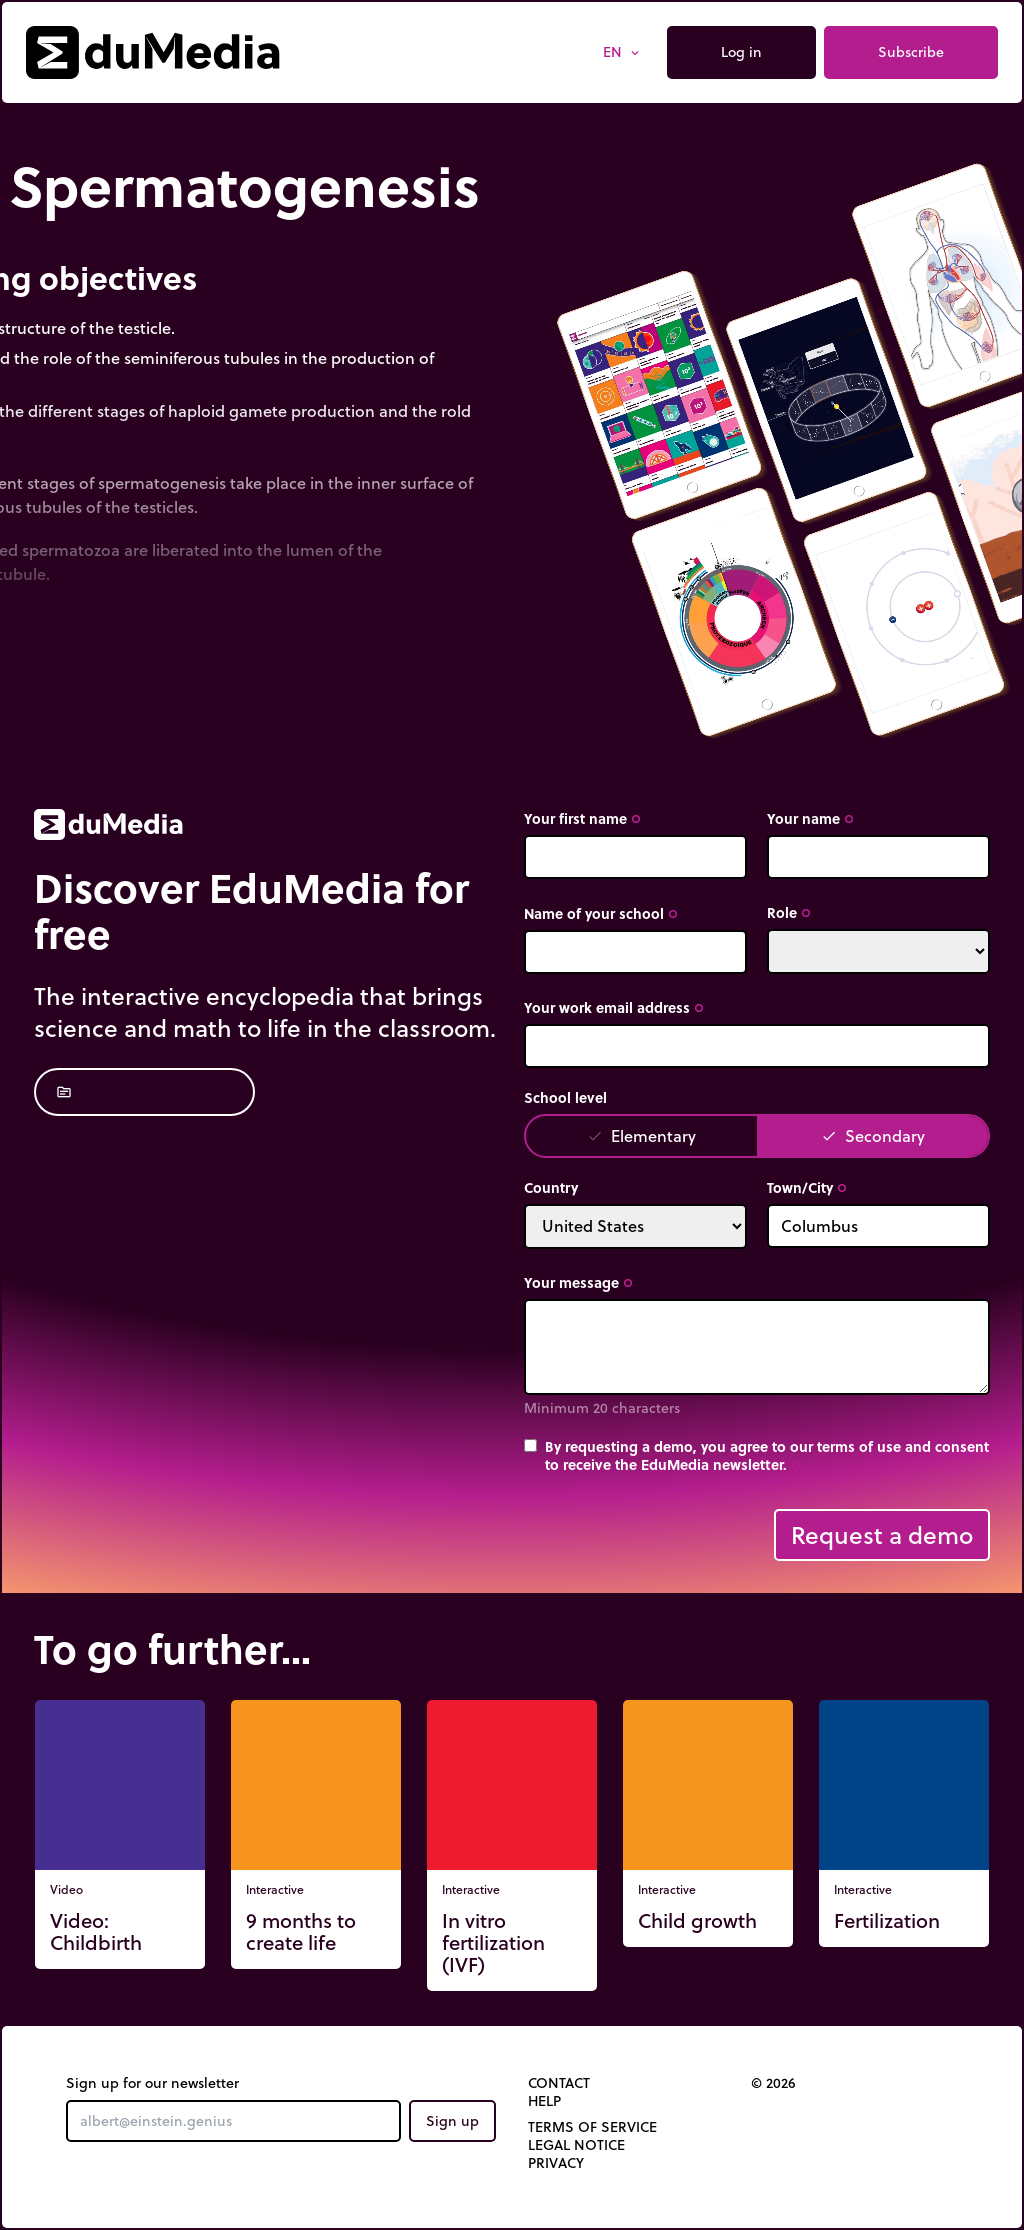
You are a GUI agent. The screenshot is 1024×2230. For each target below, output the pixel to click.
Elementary (641, 1135)
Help (544, 2101)
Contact (559, 2083)
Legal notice (576, 2145)
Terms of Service (592, 2127)
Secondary (873, 1135)
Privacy (556, 2163)
